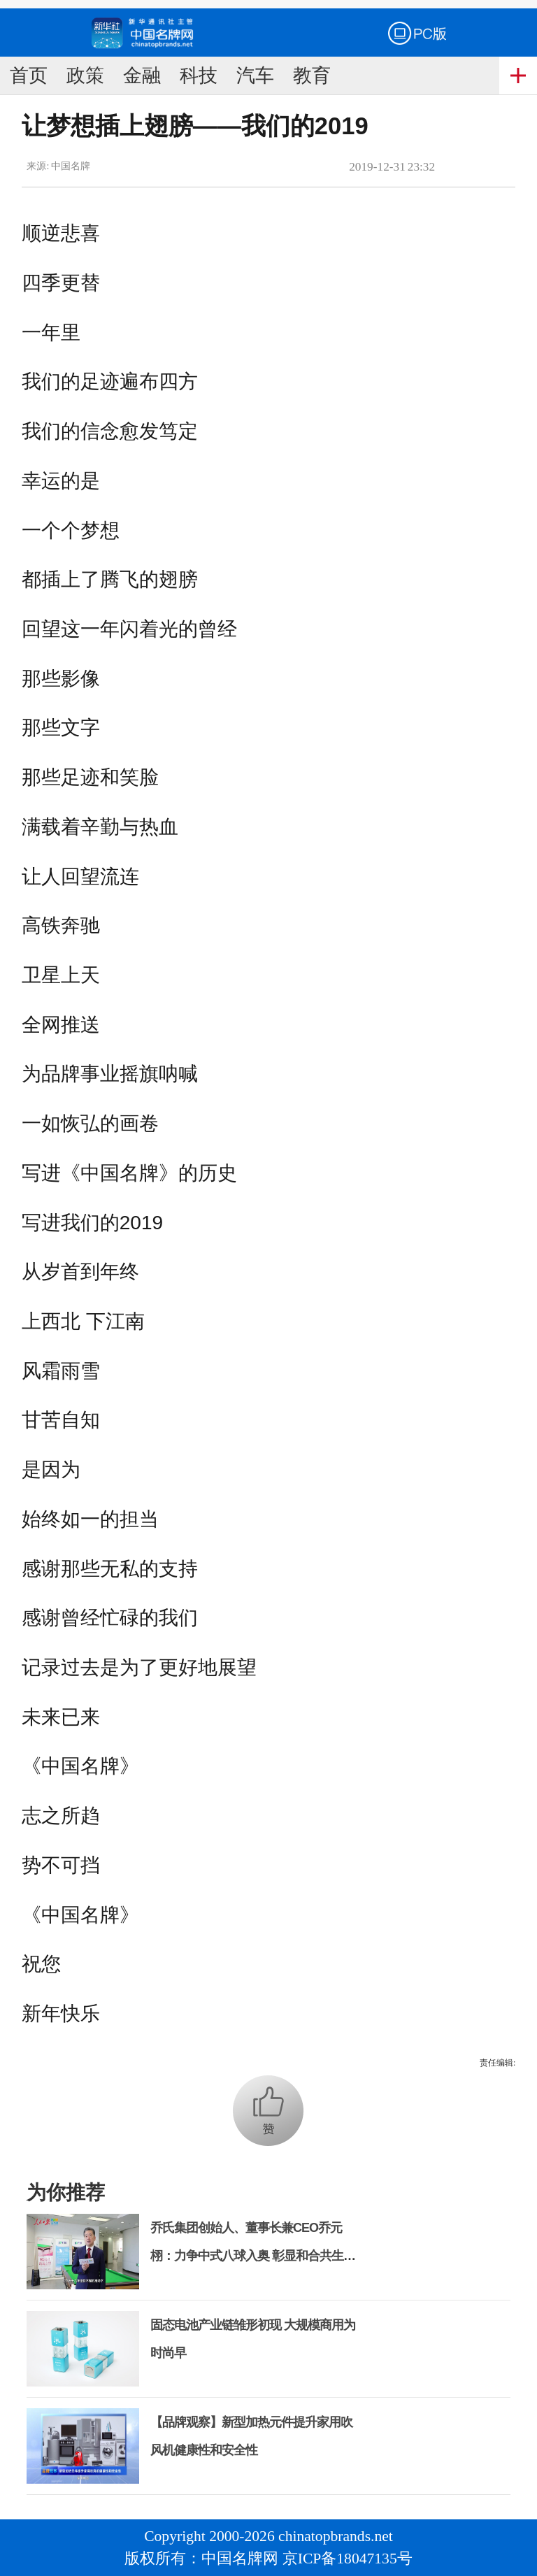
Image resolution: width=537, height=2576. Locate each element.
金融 (142, 75)
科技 (198, 75)
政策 (85, 75)
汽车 (255, 75)
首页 (29, 75)
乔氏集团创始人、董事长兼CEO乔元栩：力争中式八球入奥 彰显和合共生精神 (252, 2256)
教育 (312, 75)
